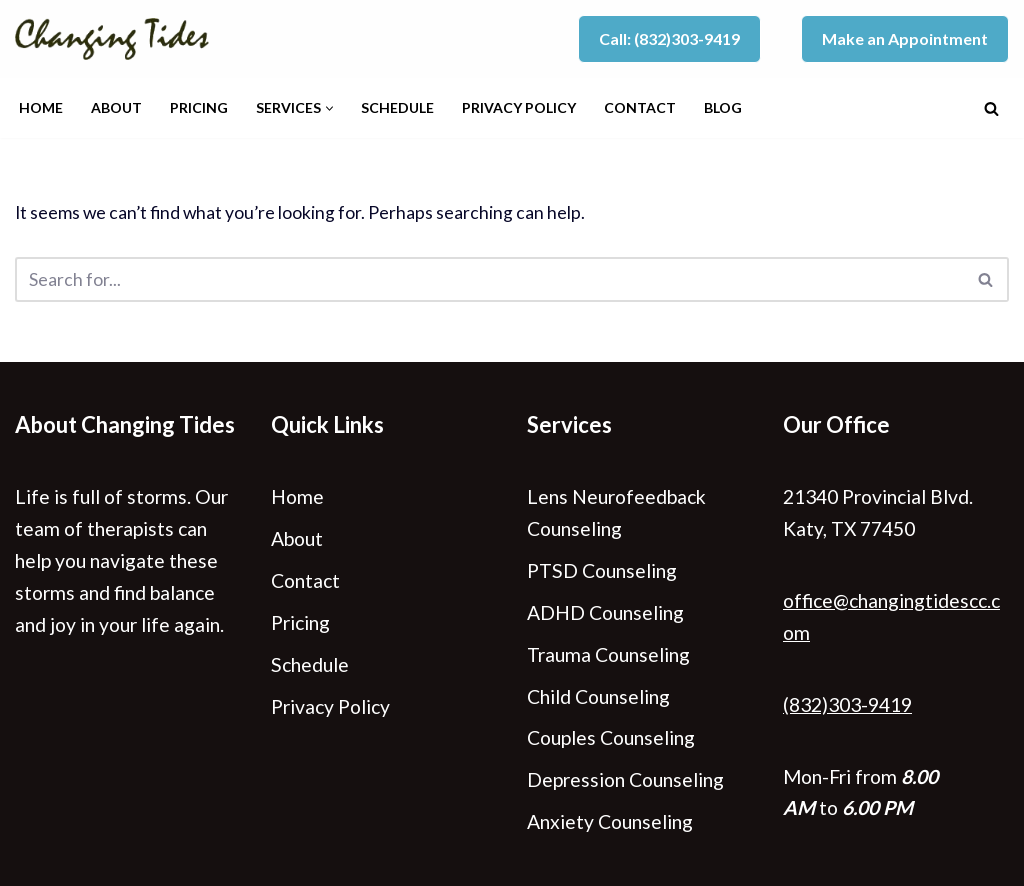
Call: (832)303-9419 (669, 38)
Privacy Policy (519, 107)
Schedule (397, 107)
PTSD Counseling (602, 570)
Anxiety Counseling (610, 821)
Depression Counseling (625, 779)
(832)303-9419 (847, 704)
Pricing (199, 107)
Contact (640, 107)
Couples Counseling (611, 737)
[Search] (991, 108)
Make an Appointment (905, 38)
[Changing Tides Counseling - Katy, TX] (117, 39)
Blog (723, 107)
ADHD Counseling (605, 612)
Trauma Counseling (608, 654)
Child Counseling (598, 696)
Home (41, 107)
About (116, 107)
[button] (329, 108)
